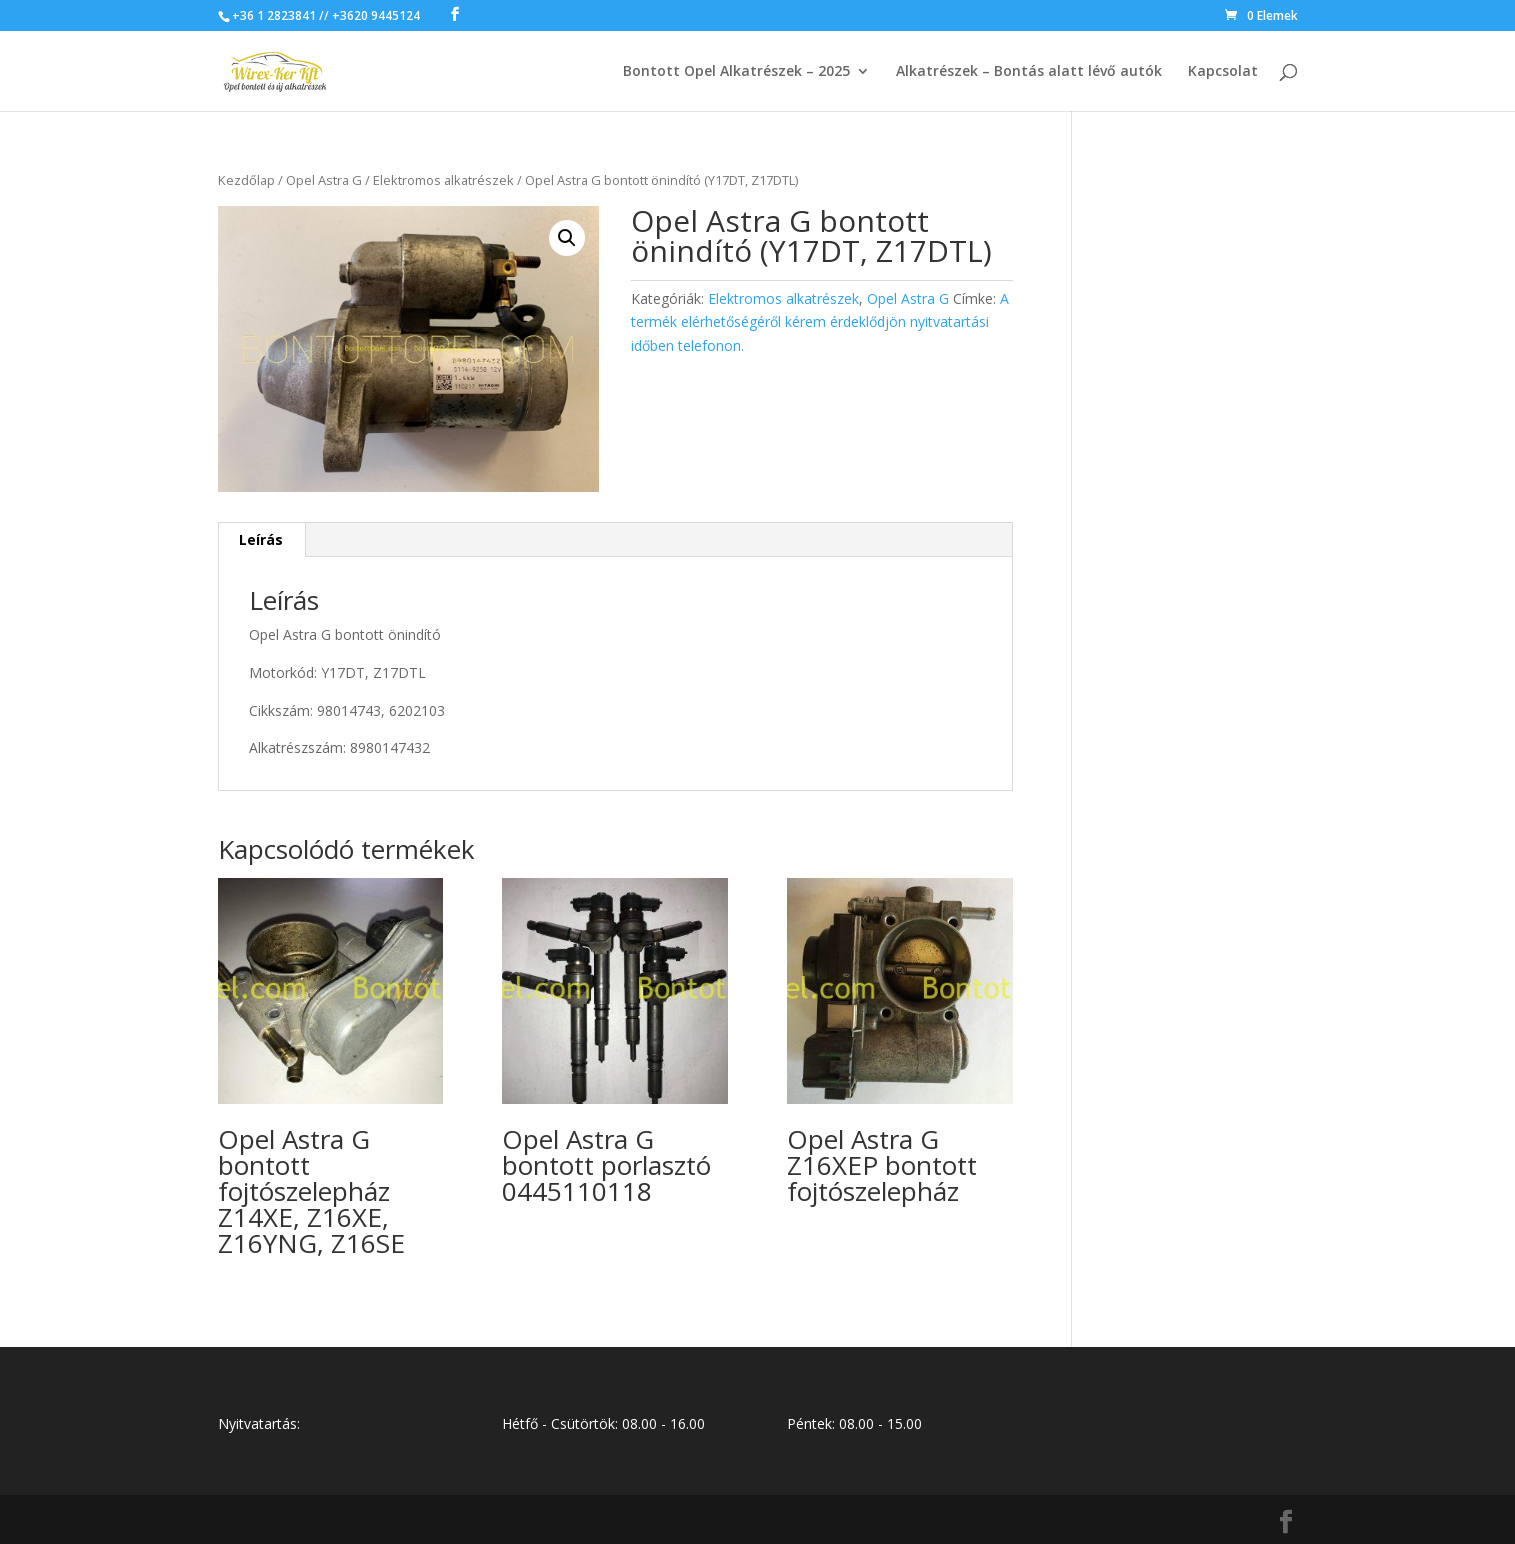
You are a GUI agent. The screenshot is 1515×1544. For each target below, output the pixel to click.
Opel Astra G (324, 180)
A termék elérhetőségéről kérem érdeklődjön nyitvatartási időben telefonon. (820, 322)
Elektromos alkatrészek (443, 180)
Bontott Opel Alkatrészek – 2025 (736, 72)
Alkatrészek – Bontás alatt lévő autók (1029, 72)
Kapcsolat (1223, 72)
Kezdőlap (246, 180)
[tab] (261, 540)
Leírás (261, 539)
